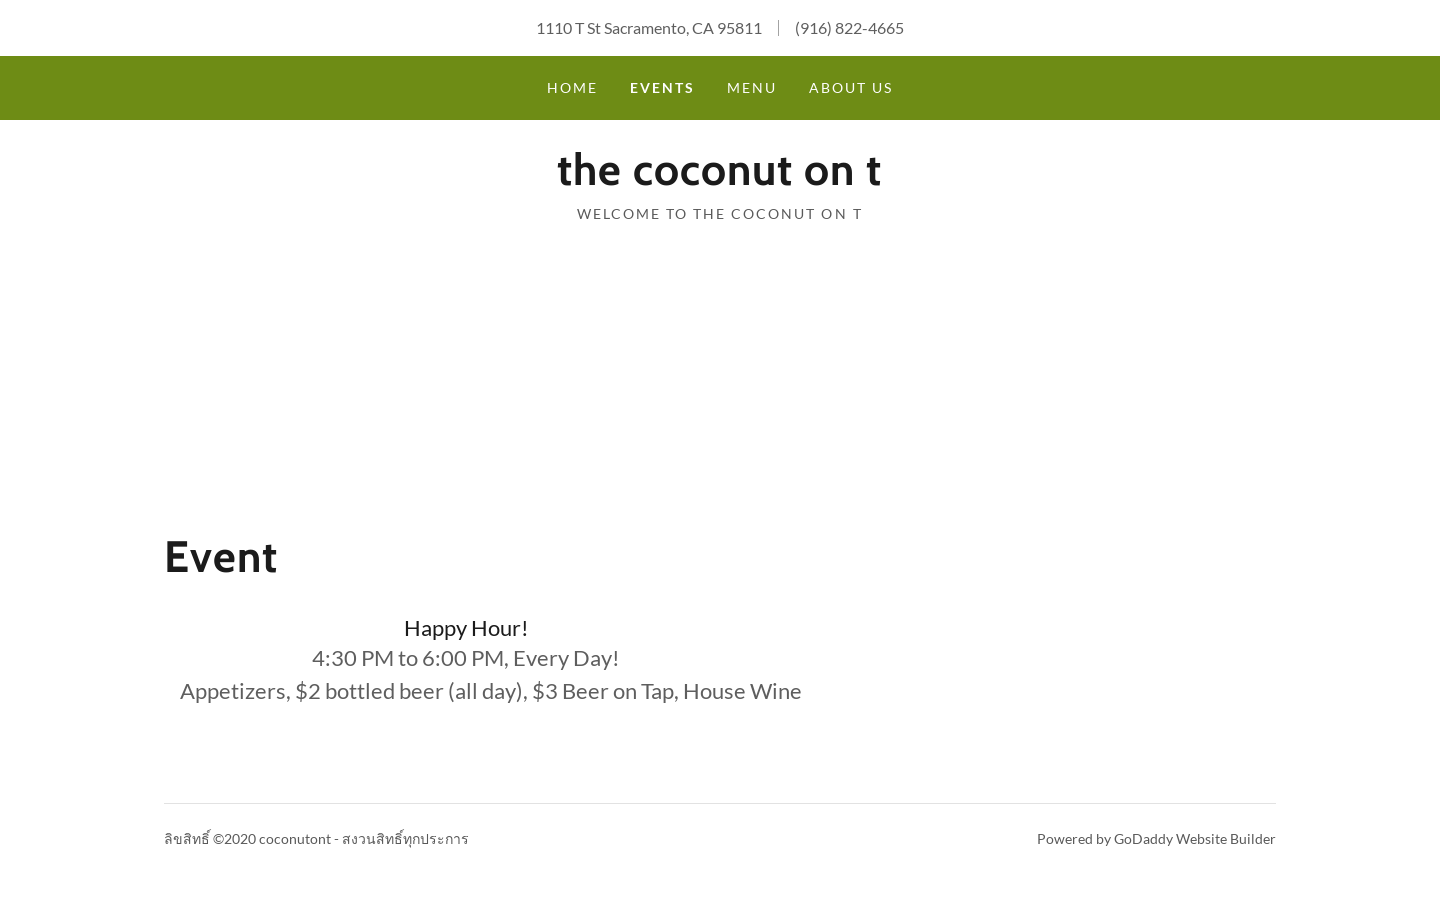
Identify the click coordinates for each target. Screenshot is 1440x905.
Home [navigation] (572, 87)
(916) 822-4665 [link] (849, 27)
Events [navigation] (662, 87)
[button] (719, 170)
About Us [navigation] (851, 87)
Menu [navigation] (752, 87)
